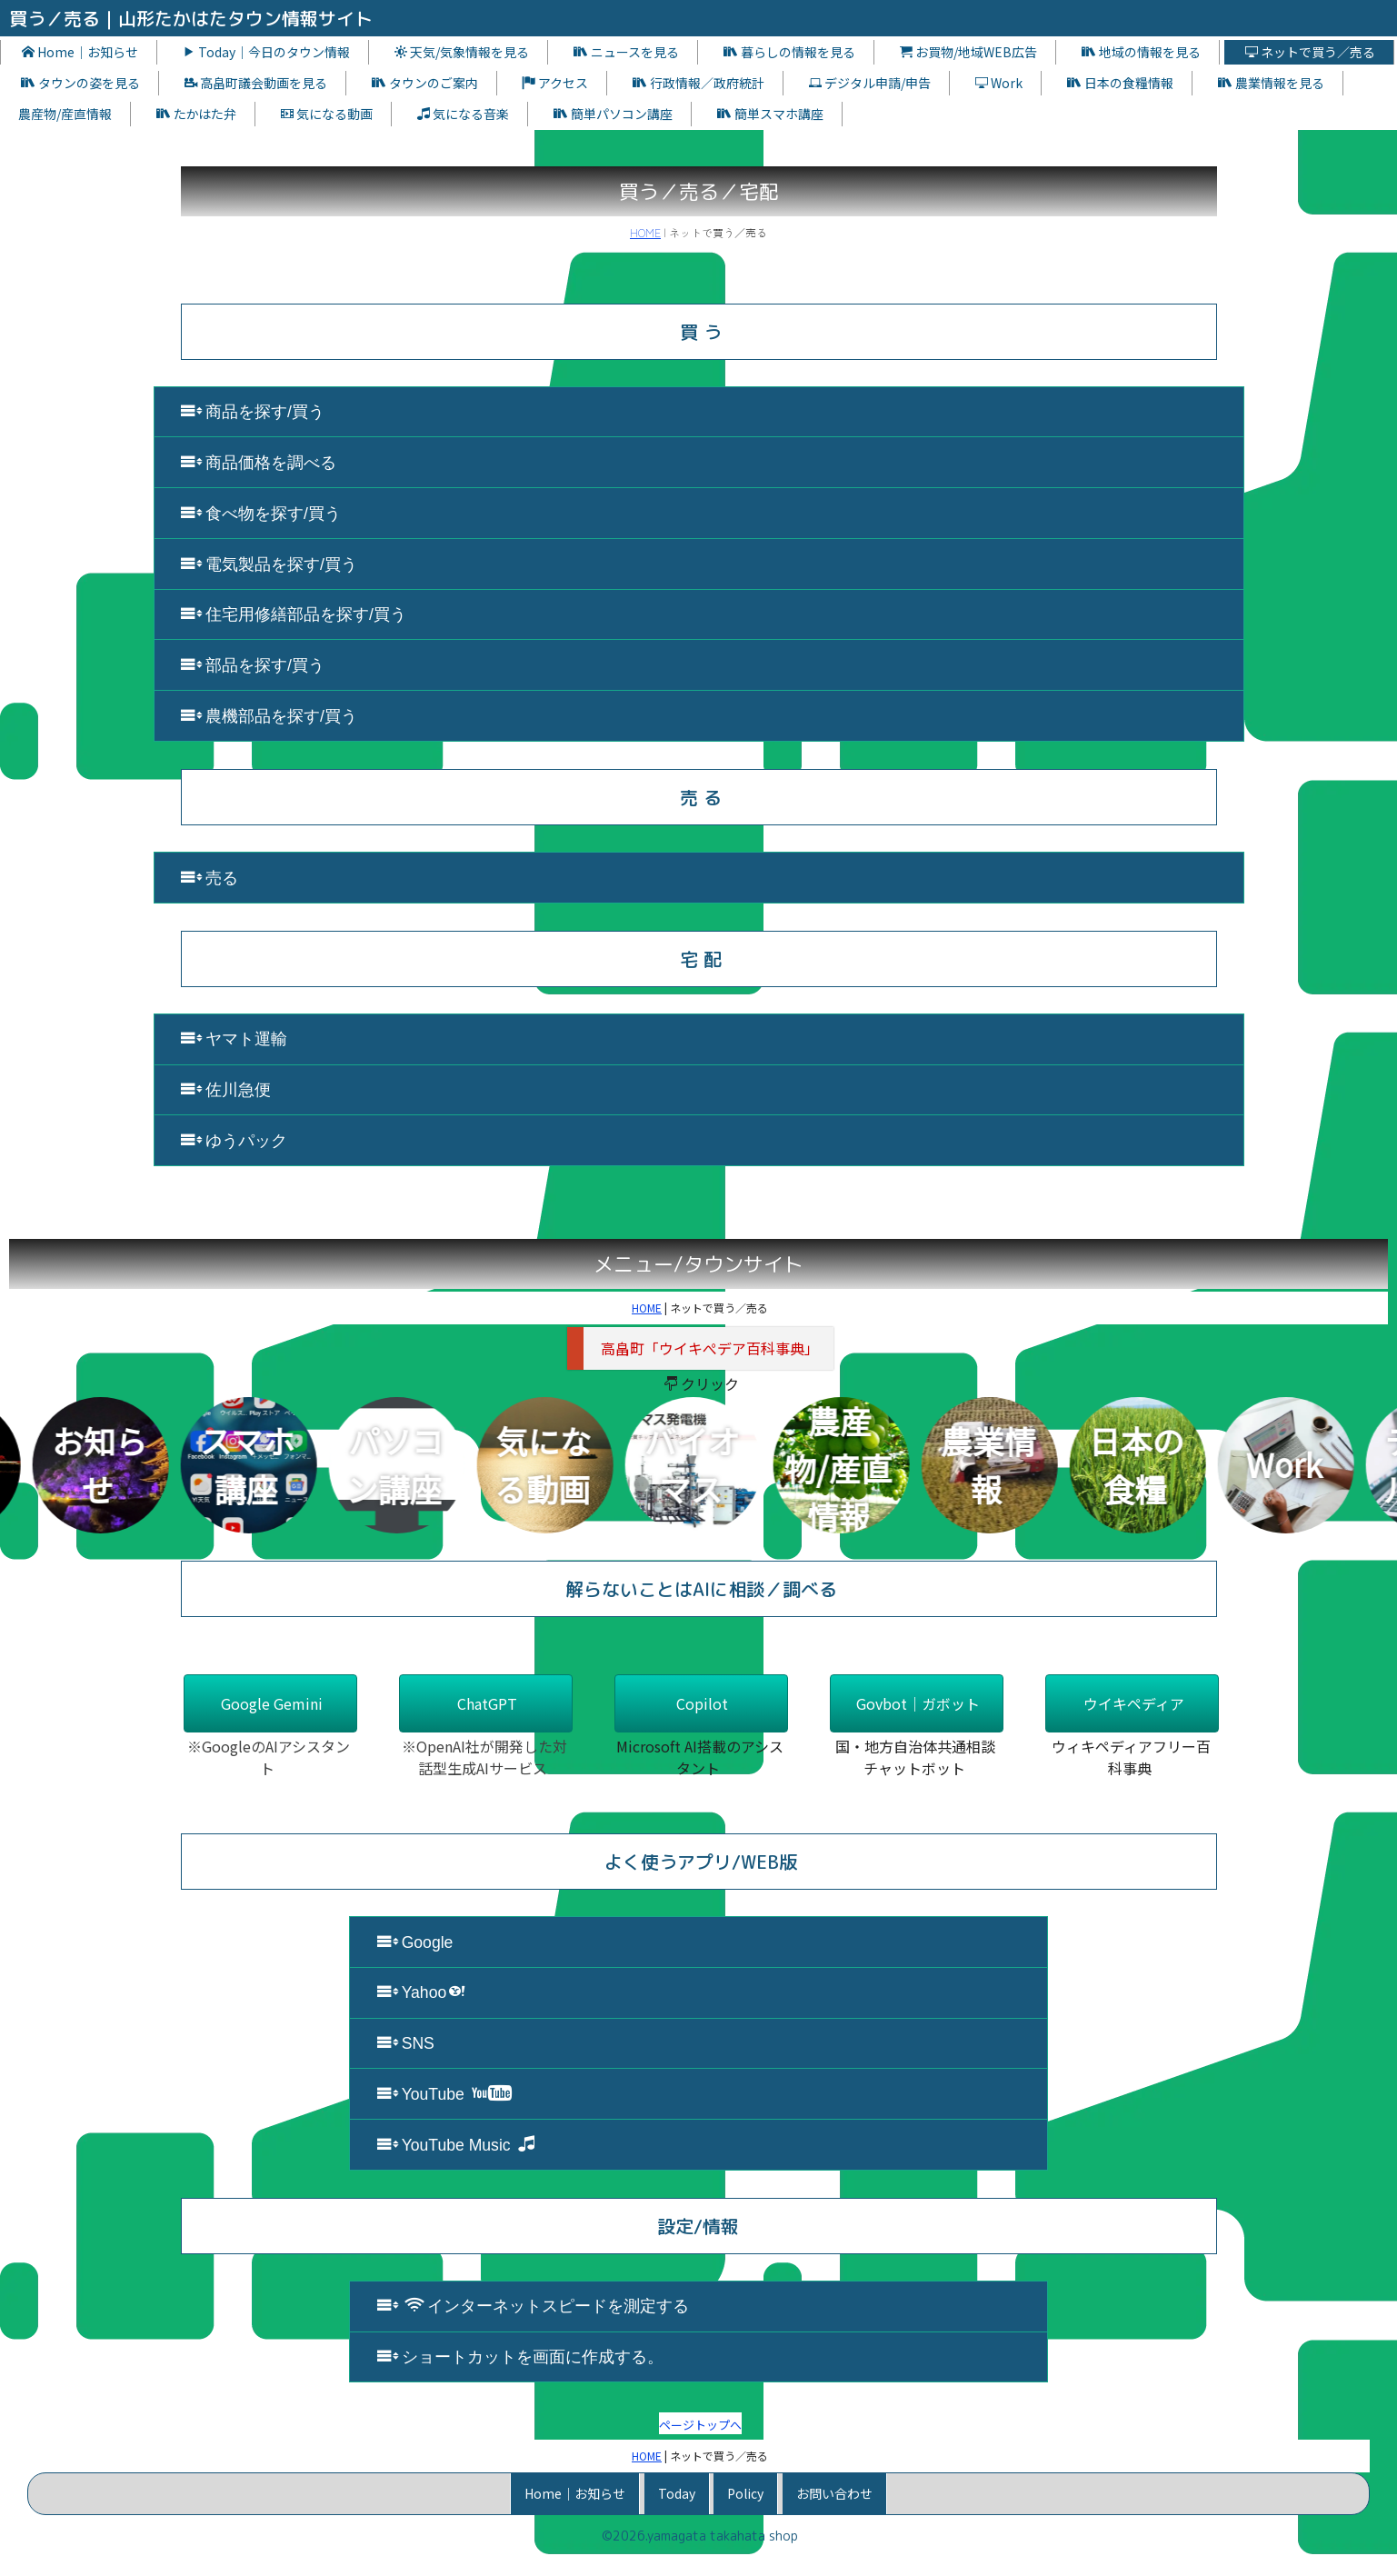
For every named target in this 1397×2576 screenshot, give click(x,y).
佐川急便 (226, 1089)
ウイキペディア (1133, 1703)
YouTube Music (455, 2144)
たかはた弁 (196, 114)
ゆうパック (234, 1140)
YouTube (444, 2093)
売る (209, 877)
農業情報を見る (1271, 83)
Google (415, 1942)
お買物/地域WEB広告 (968, 52)
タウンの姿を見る (80, 83)
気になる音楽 (463, 114)
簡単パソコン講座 (613, 114)
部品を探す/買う (252, 664)
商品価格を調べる (258, 462)
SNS (405, 2042)
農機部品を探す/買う (269, 715)
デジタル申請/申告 (870, 83)
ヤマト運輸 (234, 1038)
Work (999, 83)
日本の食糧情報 (1120, 83)
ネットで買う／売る (1310, 52)
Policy (745, 2493)
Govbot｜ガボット (918, 1703)
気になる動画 (327, 114)
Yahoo (421, 1992)
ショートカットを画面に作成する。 (520, 2356)
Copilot (702, 1703)
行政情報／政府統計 (698, 83)
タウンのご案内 (425, 83)
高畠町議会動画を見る (256, 83)
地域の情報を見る (1141, 52)
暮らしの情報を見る (789, 52)
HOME (645, 232)
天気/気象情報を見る (461, 52)
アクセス (555, 83)
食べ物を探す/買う (261, 513)
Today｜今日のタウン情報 (266, 52)
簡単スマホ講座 (770, 114)
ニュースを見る (626, 52)
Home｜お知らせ (80, 52)
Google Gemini (272, 1703)
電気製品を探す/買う (269, 564)
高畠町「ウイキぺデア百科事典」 (710, 1348)
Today (676, 2493)
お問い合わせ (834, 2493)
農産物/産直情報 (65, 114)
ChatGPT (487, 1703)
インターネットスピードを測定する (533, 2305)
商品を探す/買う (252, 411)
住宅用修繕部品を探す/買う (293, 614)
